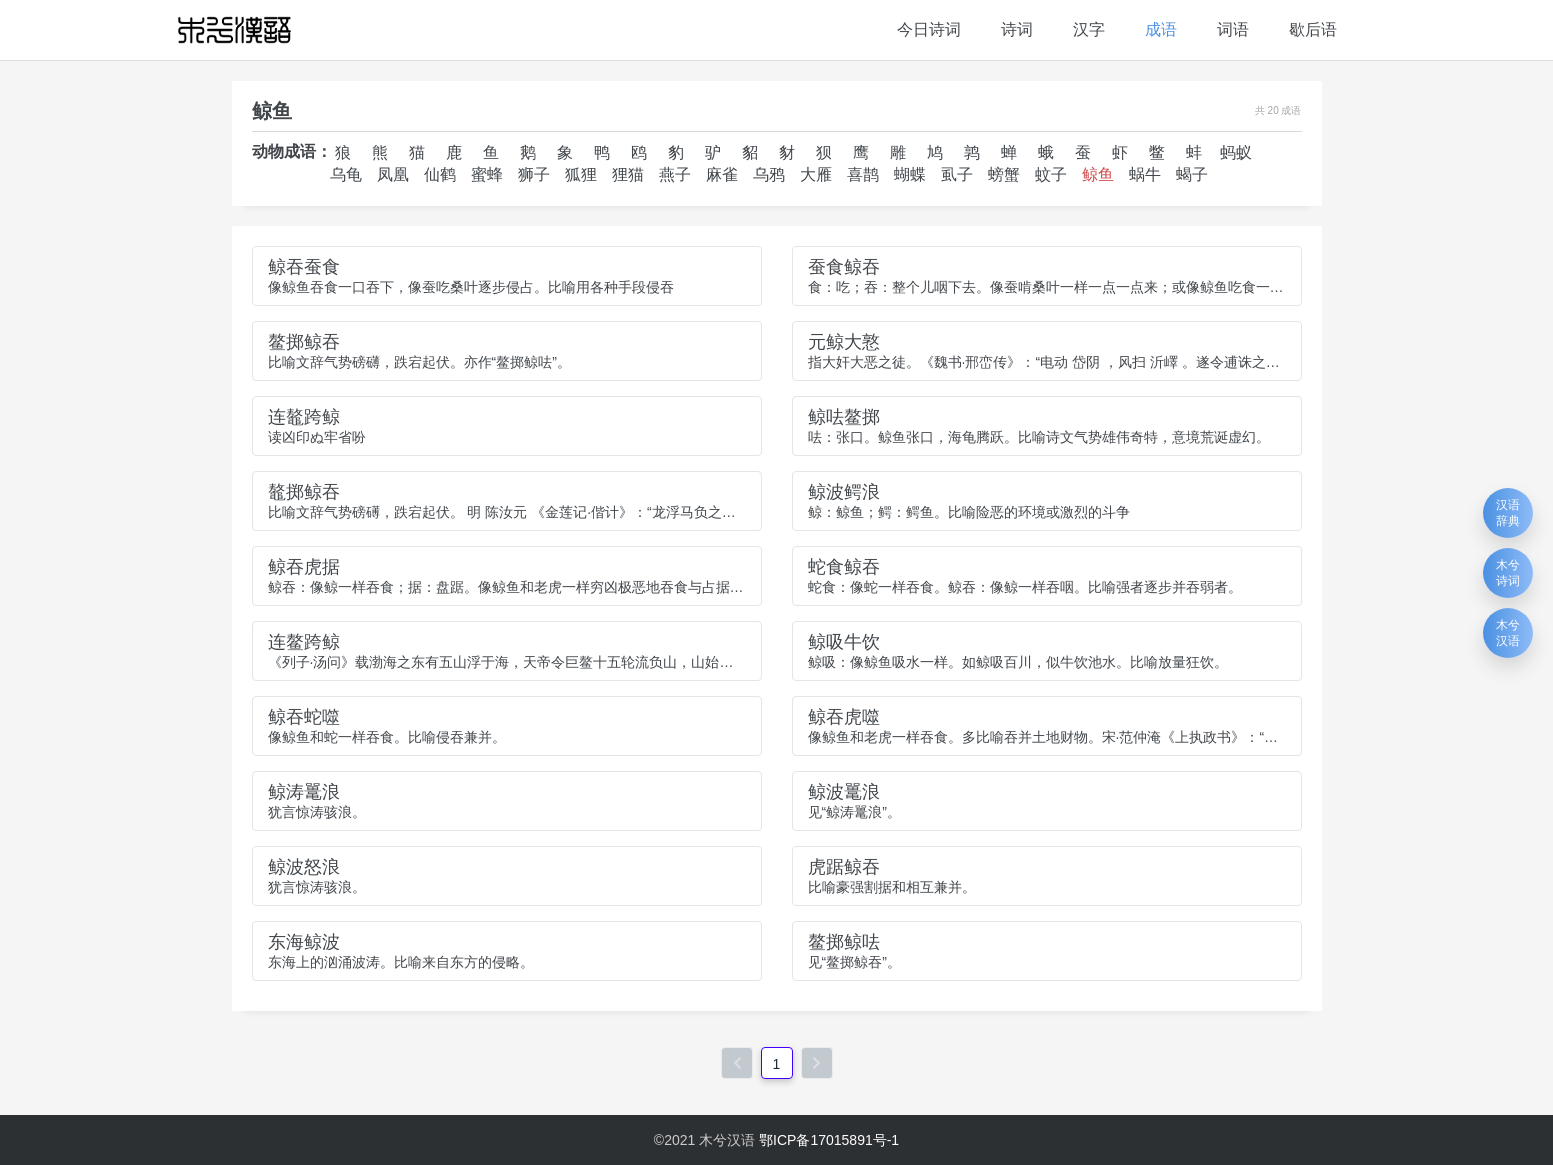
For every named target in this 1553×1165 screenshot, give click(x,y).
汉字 (1089, 29)
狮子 (534, 174)
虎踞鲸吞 (844, 867)
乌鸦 (769, 174)
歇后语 (1313, 29)
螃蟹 (1004, 174)
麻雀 (722, 174)
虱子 (957, 174)
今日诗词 (929, 29)
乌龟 (346, 174)
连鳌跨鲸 (304, 642)
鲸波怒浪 (304, 867)
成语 (1161, 29)
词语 (1233, 29)
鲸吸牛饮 (844, 642)
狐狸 (581, 174)
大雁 (816, 174)
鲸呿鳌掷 (844, 417)
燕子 (675, 174)
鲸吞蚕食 (304, 267)
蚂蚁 (1236, 152)
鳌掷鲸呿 (844, 942)
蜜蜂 (487, 174)
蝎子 (1192, 174)
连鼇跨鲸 (304, 417)
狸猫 (628, 174)
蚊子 (1051, 174)
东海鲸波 (304, 942)
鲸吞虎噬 (844, 717)
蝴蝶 (910, 174)
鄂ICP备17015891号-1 (829, 1140)
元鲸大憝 (844, 342)
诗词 (1017, 29)
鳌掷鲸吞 (304, 342)
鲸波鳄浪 (844, 492)
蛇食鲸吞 (844, 567)
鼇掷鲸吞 (304, 492)
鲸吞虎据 (304, 567)
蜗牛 (1145, 174)
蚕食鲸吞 (844, 267)
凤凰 (393, 174)
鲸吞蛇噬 (304, 717)
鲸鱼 (1098, 174)
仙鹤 (440, 174)
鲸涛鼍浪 (304, 792)
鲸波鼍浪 (844, 792)
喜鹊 (863, 174)
